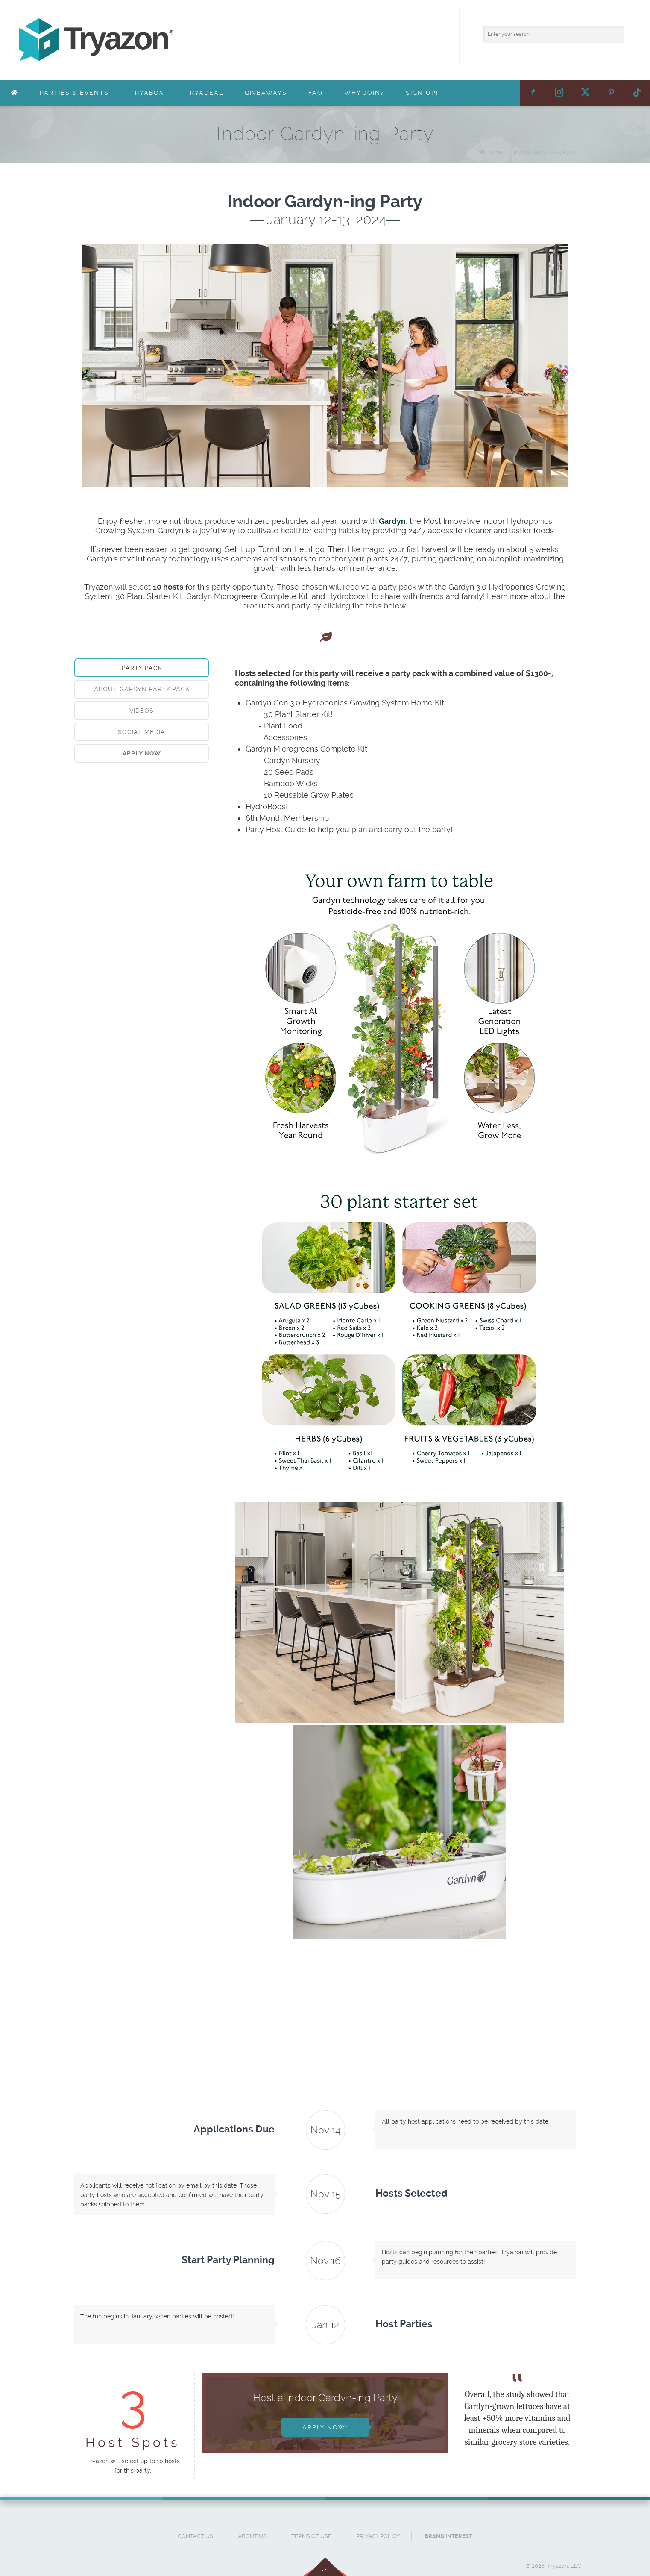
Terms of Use (311, 2536)
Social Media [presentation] (141, 731)
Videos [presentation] (141, 710)
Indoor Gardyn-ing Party (545, 152)
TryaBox (147, 92)
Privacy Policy (378, 2536)
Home (494, 152)
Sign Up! (422, 92)
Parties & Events (74, 92)
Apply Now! (325, 2427)
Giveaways (266, 92)
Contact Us (195, 2536)
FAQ (315, 92)
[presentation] (141, 753)
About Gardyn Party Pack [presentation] (142, 689)
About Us (252, 2536)
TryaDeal (204, 92)
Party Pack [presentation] (142, 667)
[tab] (141, 667)
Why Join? (364, 92)
